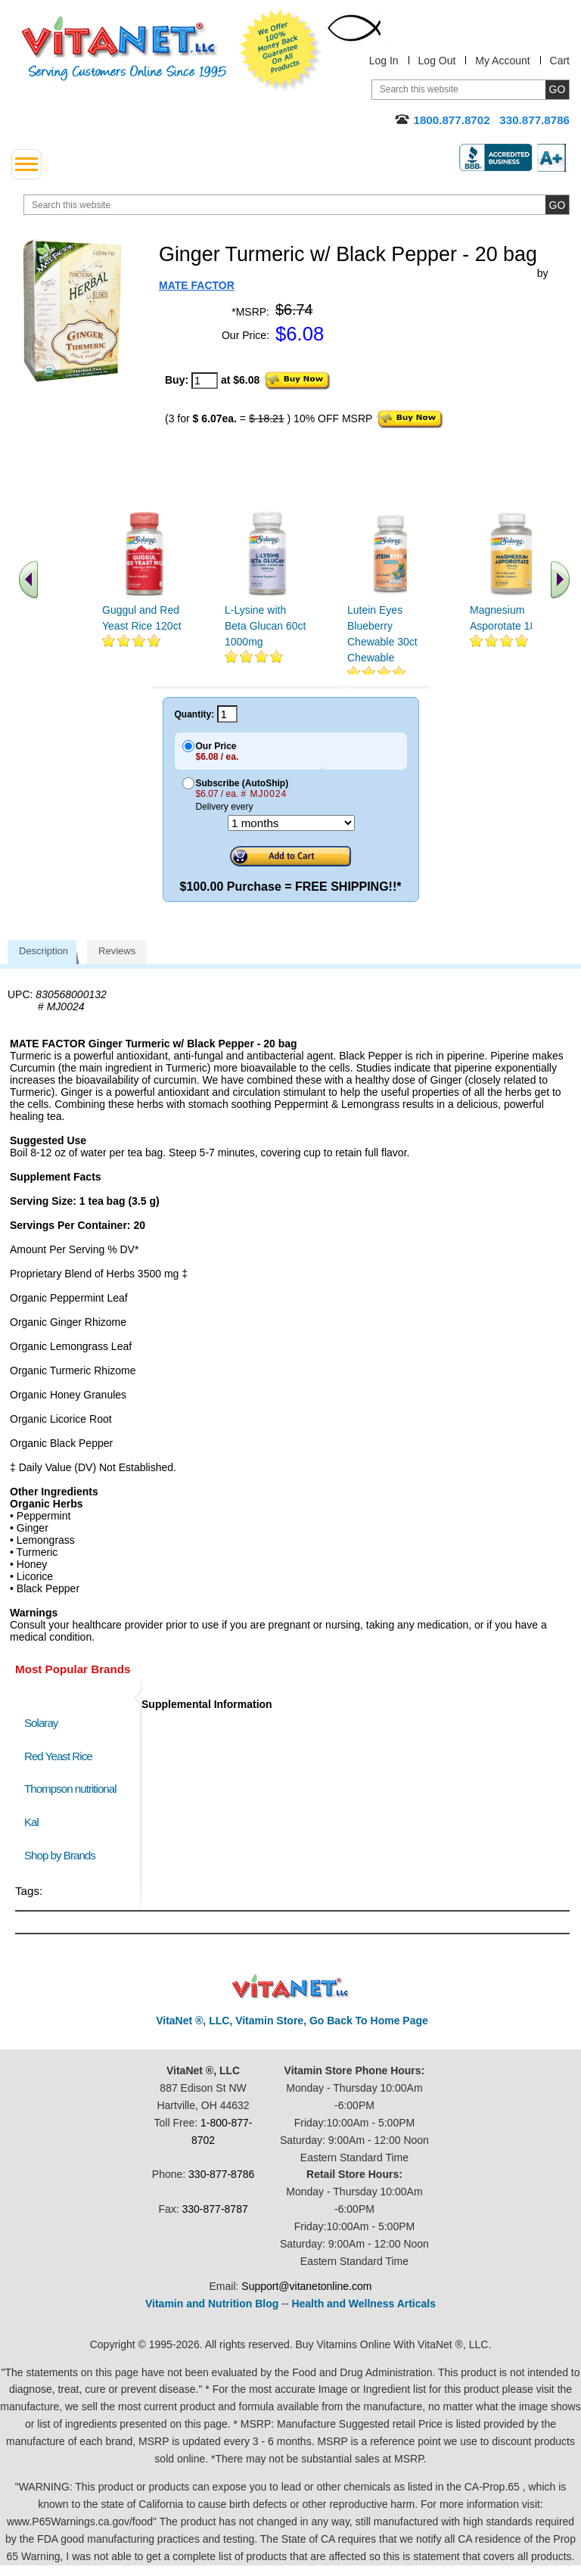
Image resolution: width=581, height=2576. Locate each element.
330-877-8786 (221, 2174)
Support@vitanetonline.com (306, 2286)
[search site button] (557, 204)
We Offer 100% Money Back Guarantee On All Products (280, 50)
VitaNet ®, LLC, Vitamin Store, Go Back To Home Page (292, 2020)
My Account (502, 60)
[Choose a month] (291, 823)
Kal (31, 1821)
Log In (384, 60)
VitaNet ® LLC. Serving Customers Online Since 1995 (124, 49)
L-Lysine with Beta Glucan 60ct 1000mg (265, 626)
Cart (560, 60)
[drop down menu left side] (26, 164)
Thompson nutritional (70, 1788)
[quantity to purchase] (204, 380)
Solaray (40, 1722)
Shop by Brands (63, 1855)
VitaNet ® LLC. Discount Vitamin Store (291, 1986)
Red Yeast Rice (58, 1756)
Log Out (437, 60)
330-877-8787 (215, 2209)
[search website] (296, 204)
